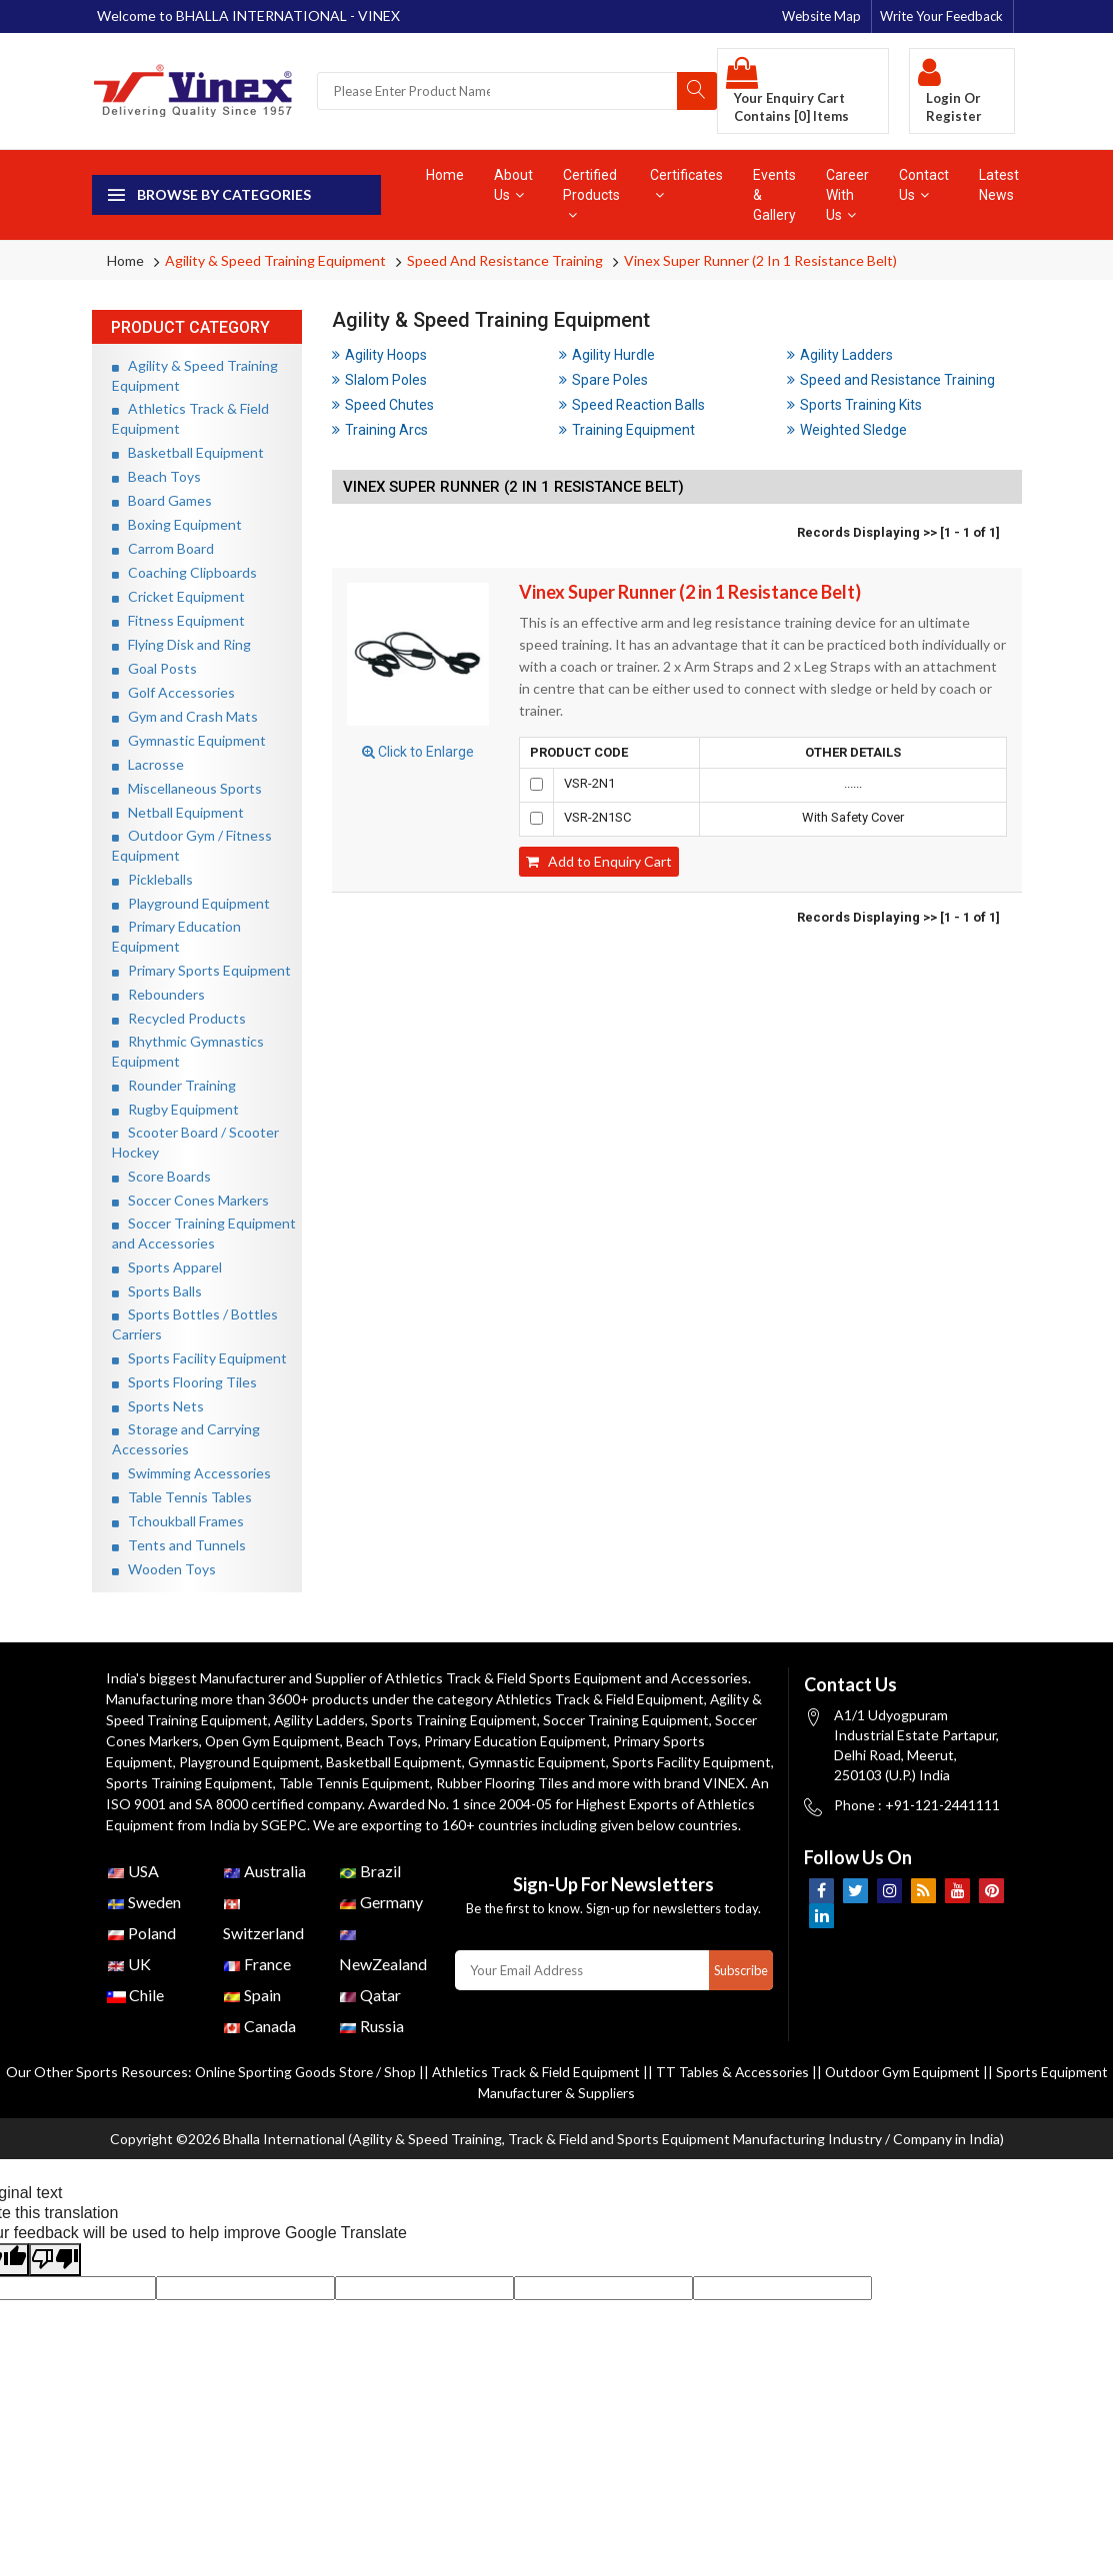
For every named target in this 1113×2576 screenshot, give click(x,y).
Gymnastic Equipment (189, 740)
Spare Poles (603, 380)
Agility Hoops (379, 355)
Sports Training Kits (854, 405)
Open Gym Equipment (276, 1740)
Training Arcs (380, 430)
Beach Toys (156, 476)
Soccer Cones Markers (190, 1200)
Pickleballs (152, 879)
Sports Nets (158, 1405)
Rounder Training (174, 1085)
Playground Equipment (191, 903)
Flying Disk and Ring (181, 644)
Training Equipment (627, 430)
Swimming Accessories (191, 1472)
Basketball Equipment (188, 452)
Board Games (162, 500)
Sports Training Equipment (459, 1719)
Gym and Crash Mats (185, 716)
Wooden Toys (164, 1568)
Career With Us (847, 195)
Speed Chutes (383, 405)
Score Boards (161, 1176)
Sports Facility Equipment (199, 1357)
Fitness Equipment (178, 620)
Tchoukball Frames (178, 1520)
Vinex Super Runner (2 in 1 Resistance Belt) (760, 260)
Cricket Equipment (178, 596)
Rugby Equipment (175, 1109)
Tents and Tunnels (179, 1544)
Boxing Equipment (177, 524)
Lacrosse (148, 764)
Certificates (686, 184)
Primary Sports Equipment (201, 970)
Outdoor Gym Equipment (943, 2092)
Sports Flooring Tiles (184, 1381)
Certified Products (591, 194)
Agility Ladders (840, 355)
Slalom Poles (379, 380)
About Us (513, 185)
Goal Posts (154, 668)
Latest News (999, 185)
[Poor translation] (55, 2280)
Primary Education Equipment (523, 1740)
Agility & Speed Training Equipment (275, 260)
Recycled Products (179, 1018)
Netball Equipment (178, 812)
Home (445, 175)
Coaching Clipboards (184, 572)
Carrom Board (163, 548)
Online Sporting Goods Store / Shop (336, 2092)
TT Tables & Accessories (769, 2092)
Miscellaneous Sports (187, 788)
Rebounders (158, 994)
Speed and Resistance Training (505, 260)
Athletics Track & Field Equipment (602, 1698)
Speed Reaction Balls (632, 405)
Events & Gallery (774, 195)
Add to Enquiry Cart (599, 861)
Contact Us (924, 185)
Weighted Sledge (847, 430)
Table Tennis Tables (182, 1496)
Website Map (821, 16)
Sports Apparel (167, 1267)
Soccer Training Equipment (633, 1719)
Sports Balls (157, 1291)
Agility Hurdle (607, 355)
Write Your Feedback (941, 16)
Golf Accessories (173, 692)
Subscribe (739, 1991)
